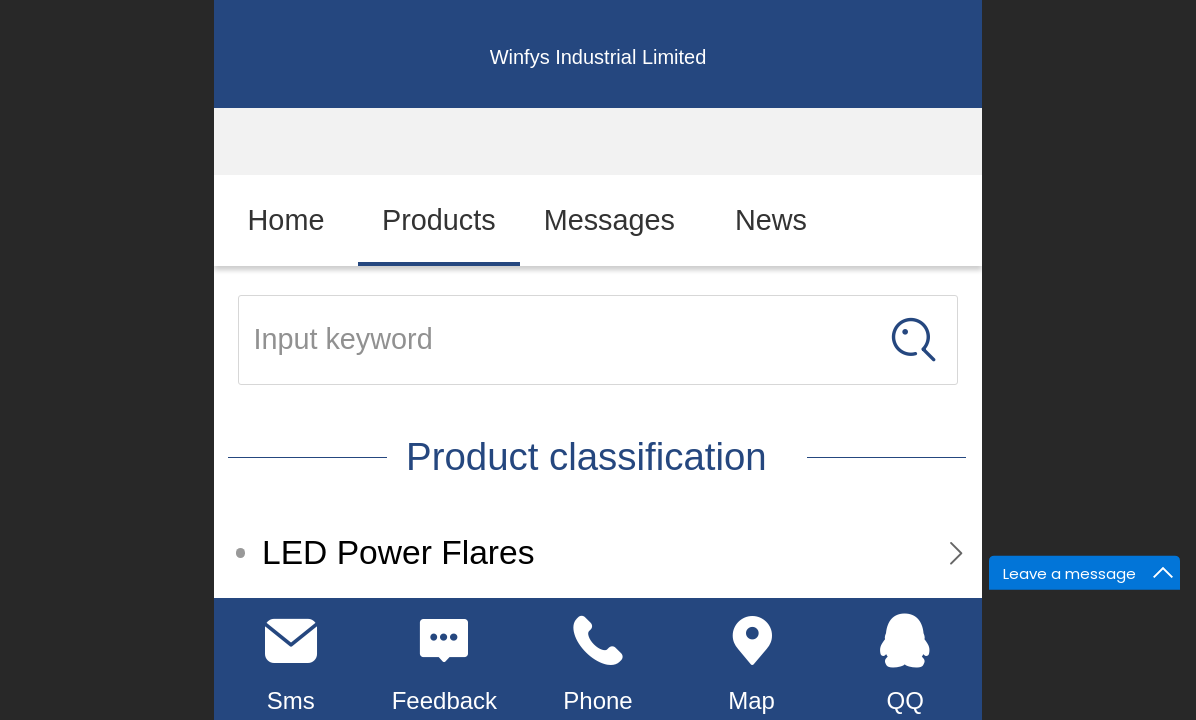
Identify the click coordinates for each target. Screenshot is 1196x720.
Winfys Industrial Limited (598, 57)
